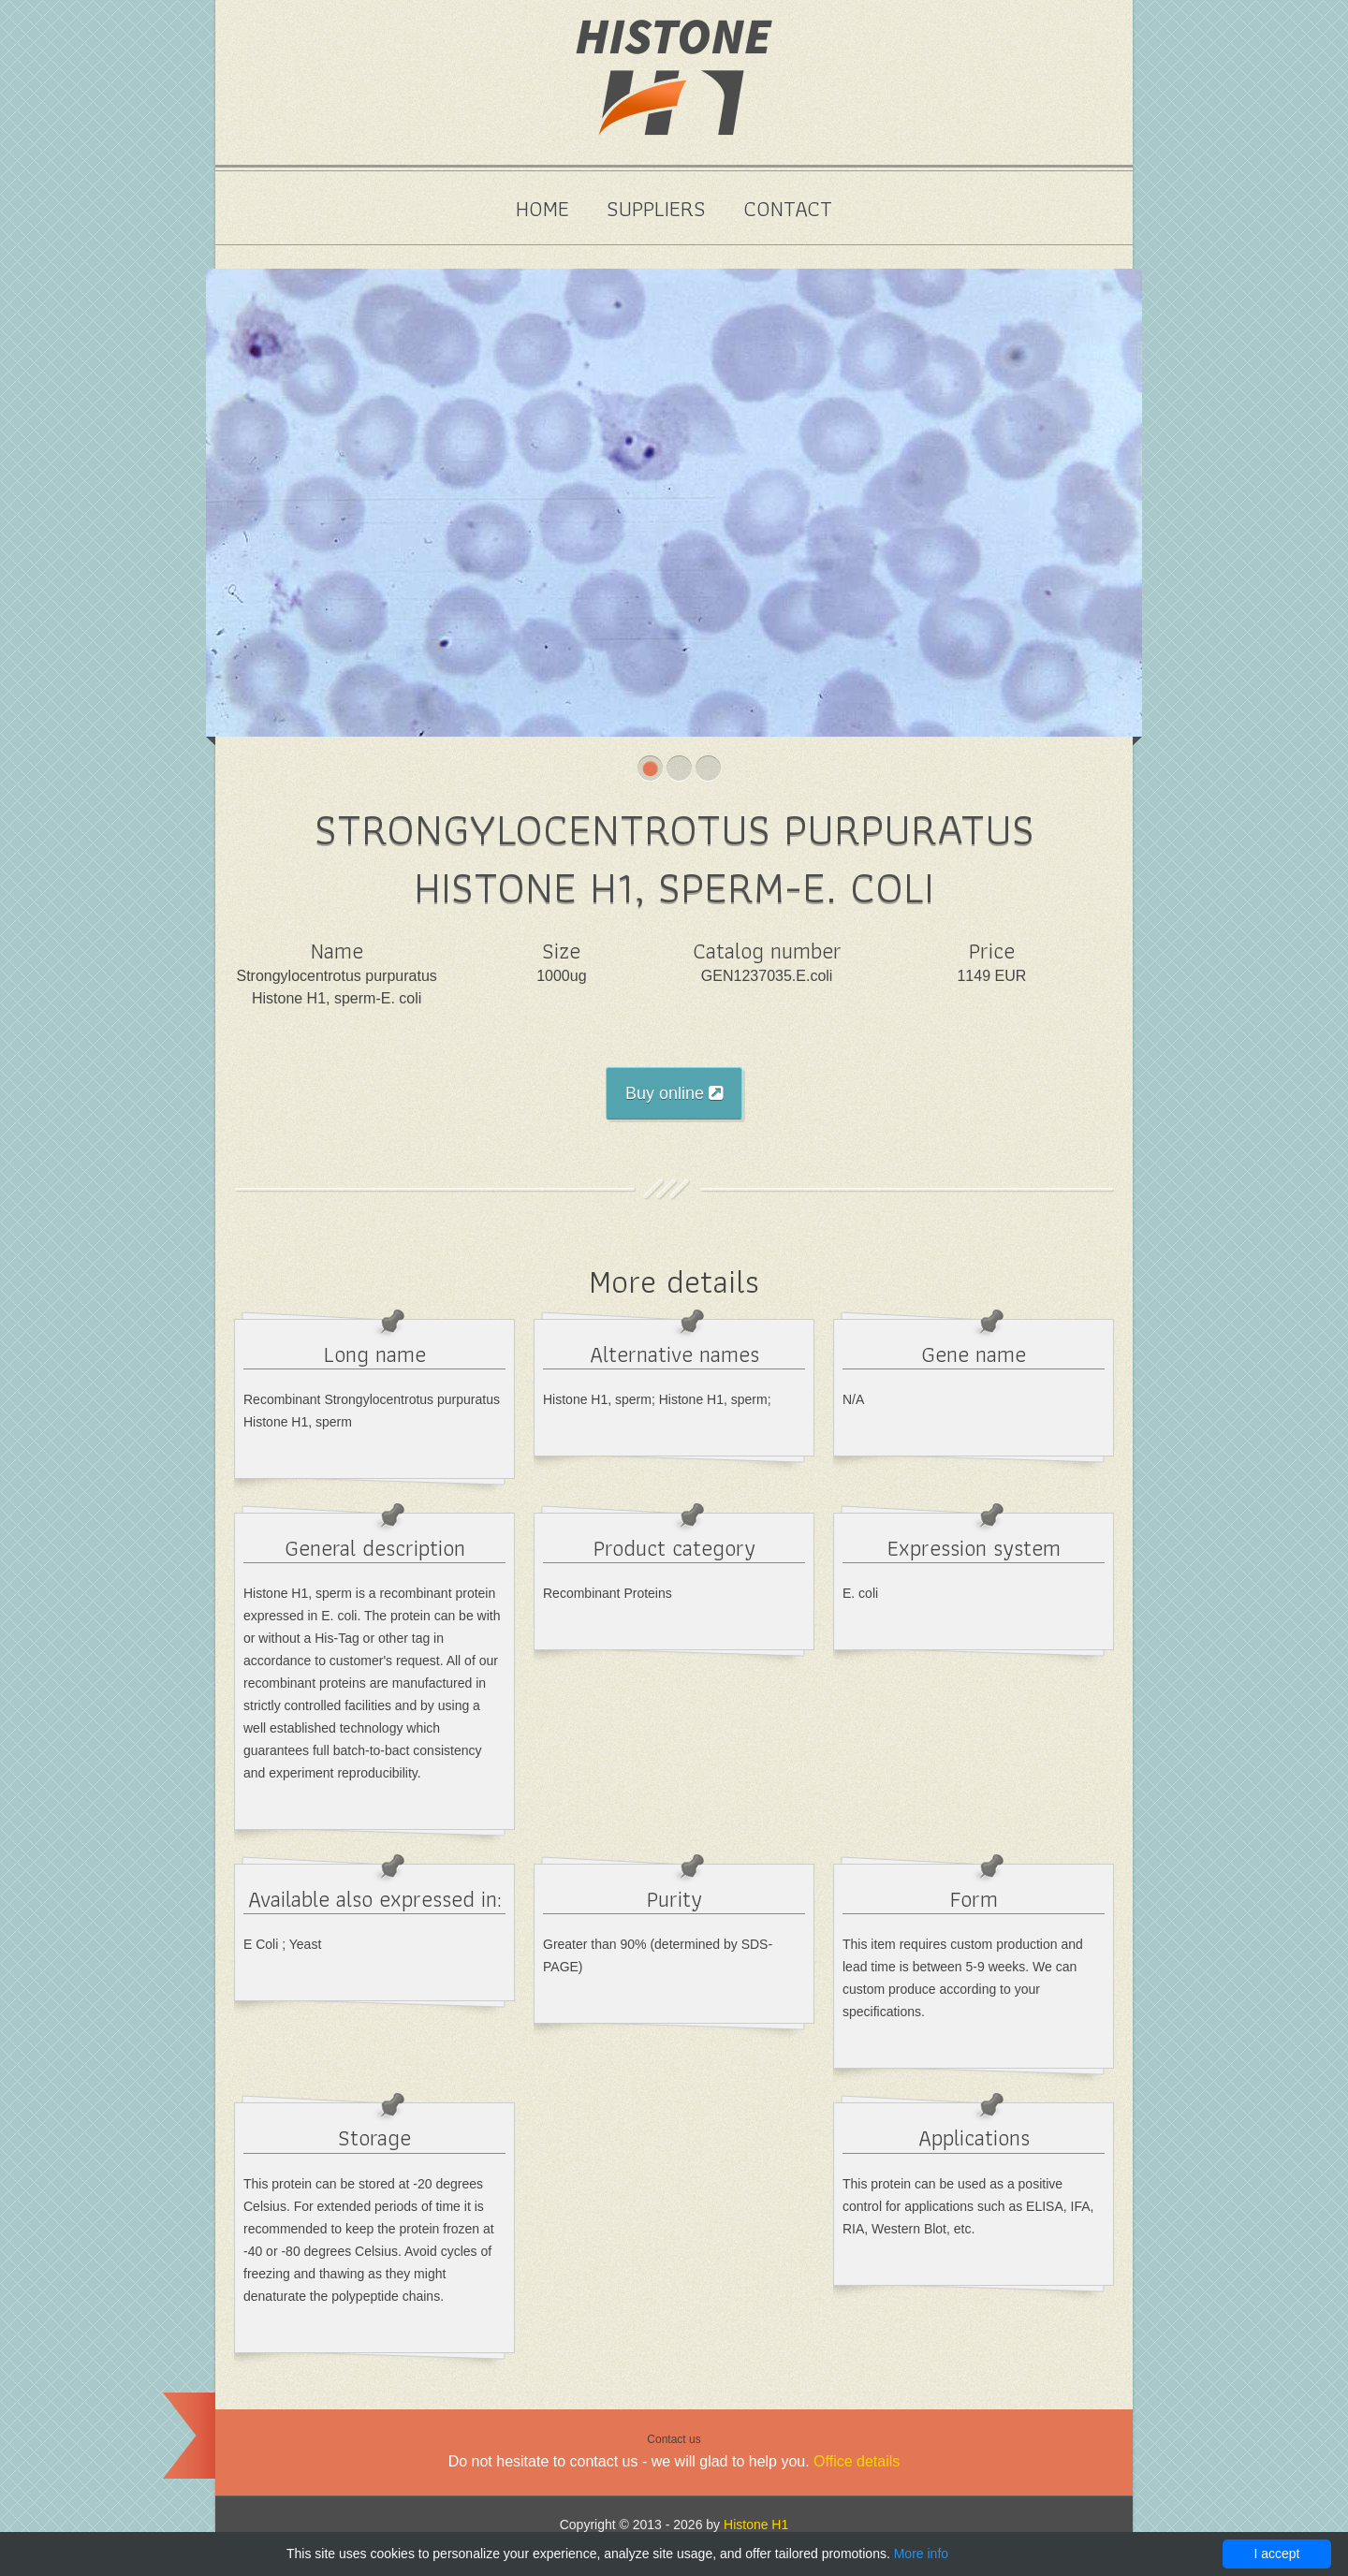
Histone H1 (756, 2524)
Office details (856, 2461)
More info (921, 2553)
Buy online (674, 1093)
